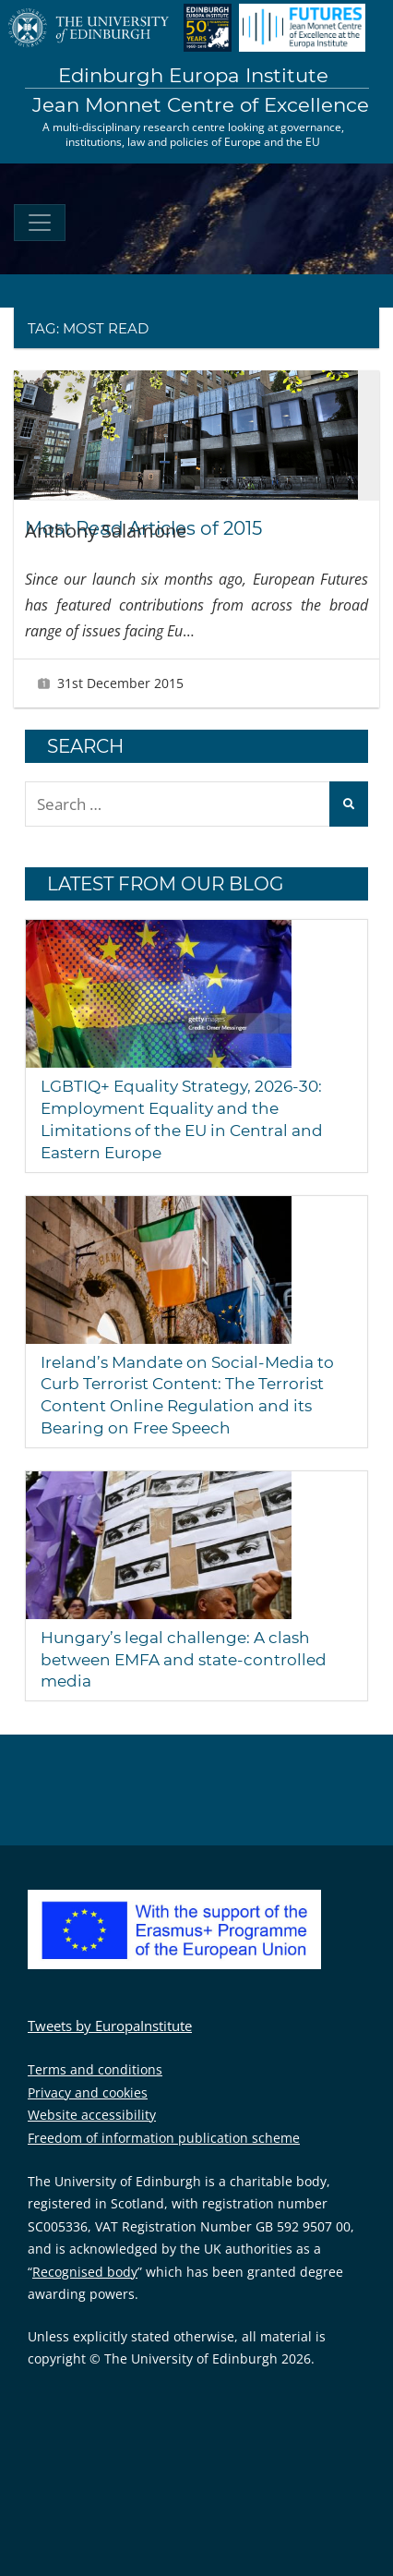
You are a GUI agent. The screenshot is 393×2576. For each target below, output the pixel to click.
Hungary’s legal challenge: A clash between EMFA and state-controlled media (184, 1659)
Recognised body (84, 2271)
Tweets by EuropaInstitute (110, 2025)
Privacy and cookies (88, 2092)
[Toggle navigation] (40, 222)
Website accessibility (92, 2114)
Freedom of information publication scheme (164, 2138)
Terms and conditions (95, 2069)
